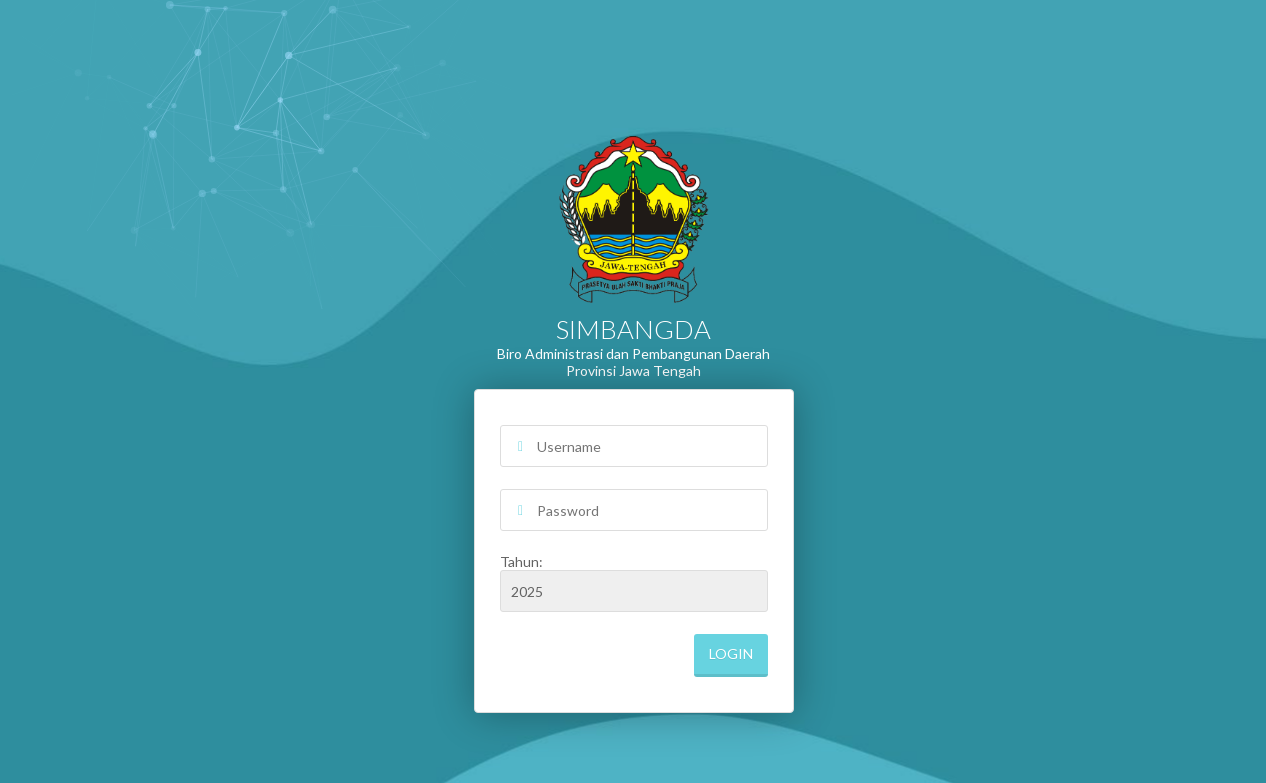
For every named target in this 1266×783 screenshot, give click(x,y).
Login (731, 653)
